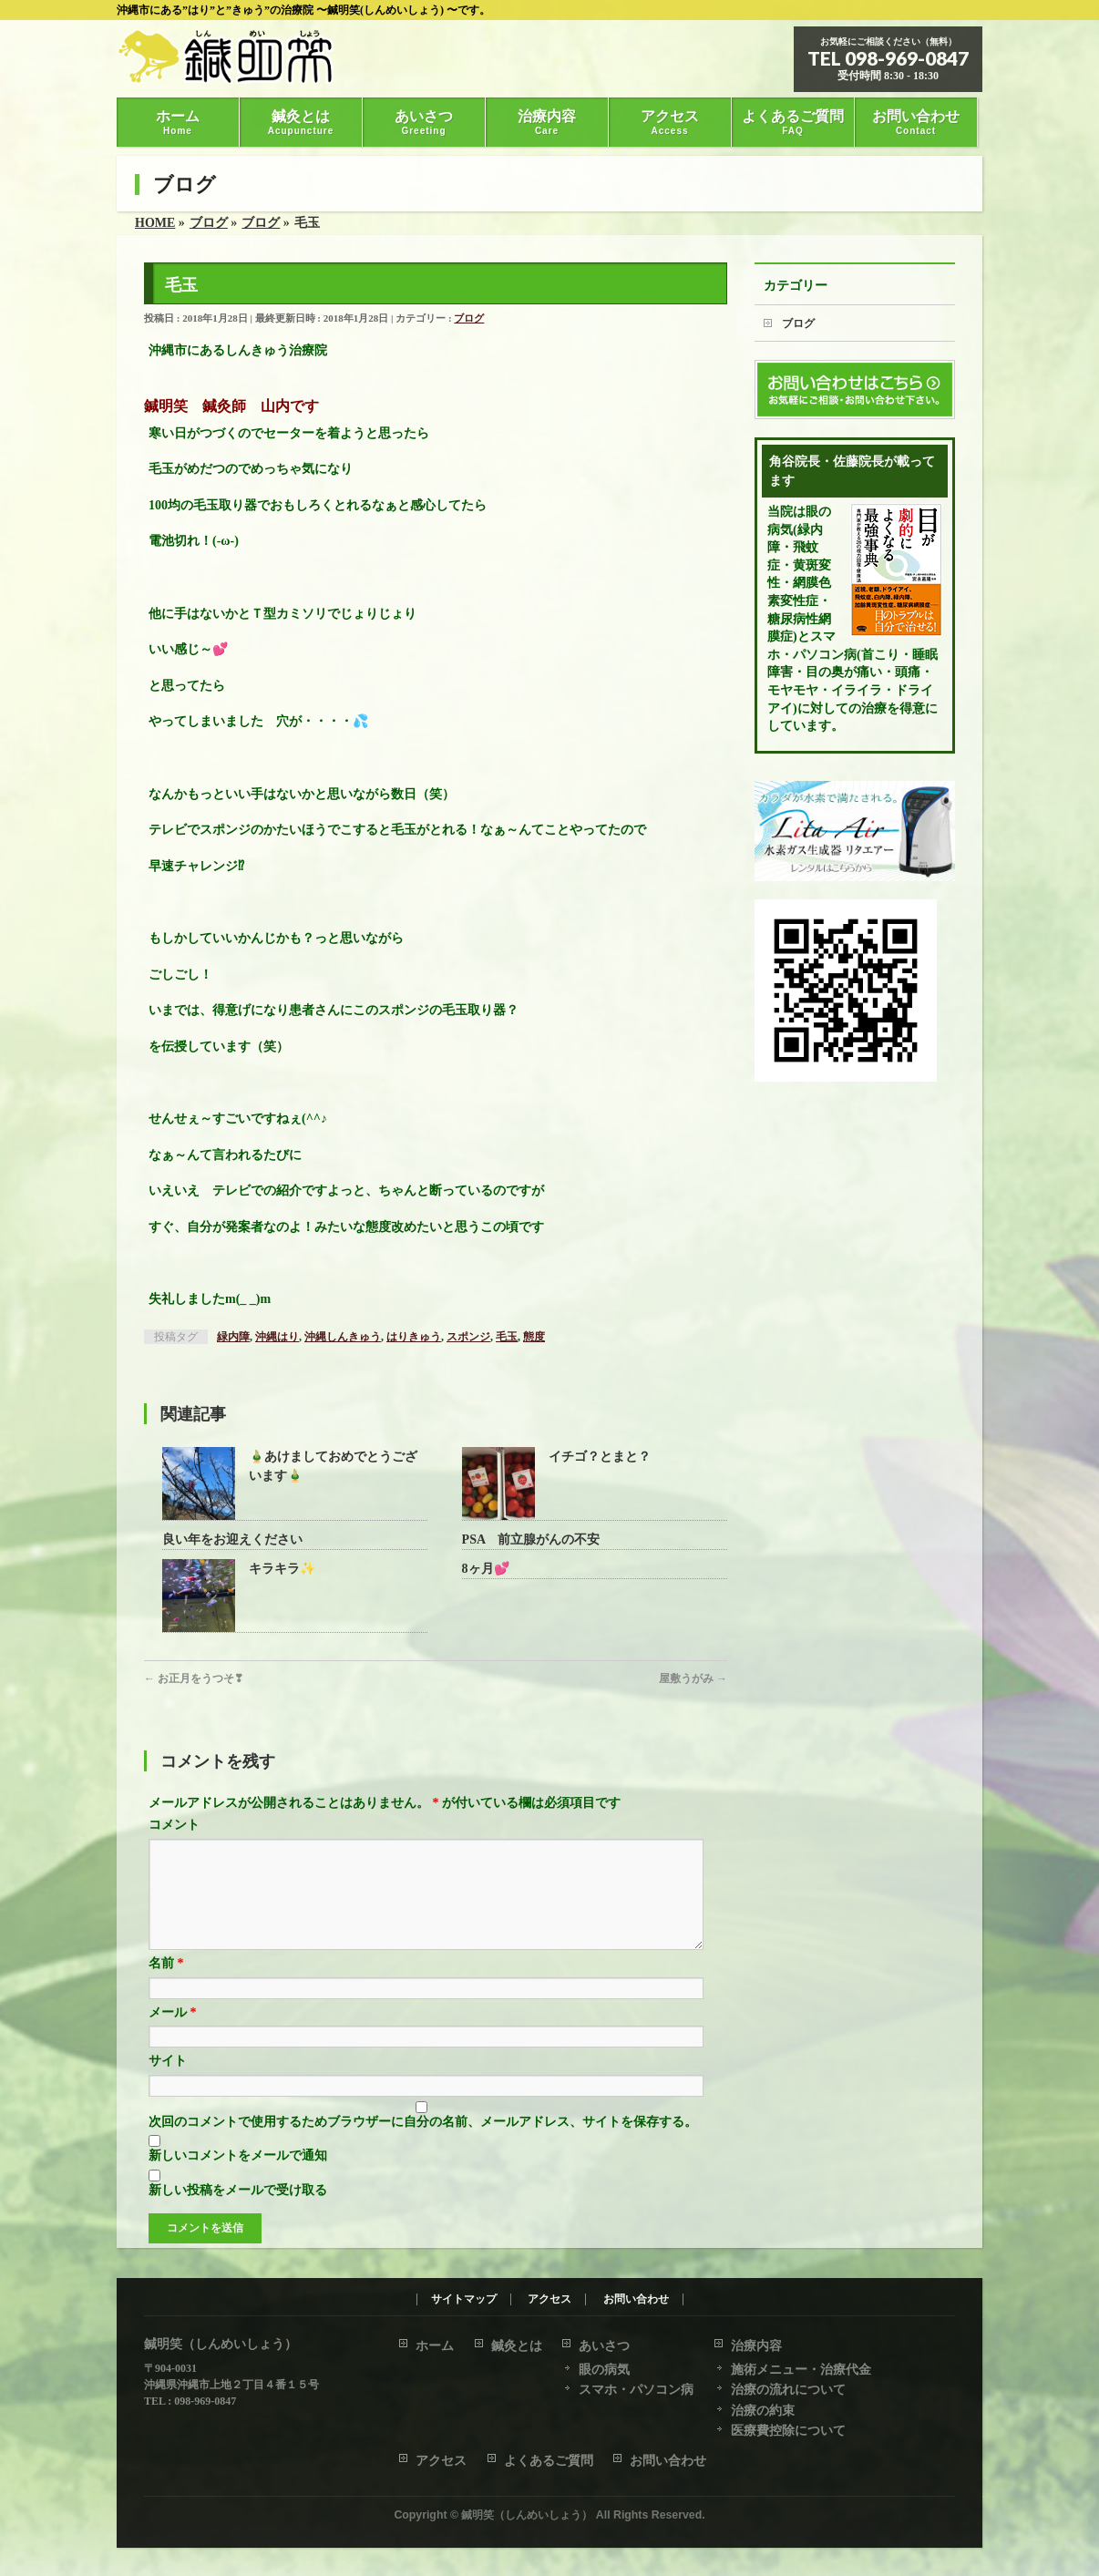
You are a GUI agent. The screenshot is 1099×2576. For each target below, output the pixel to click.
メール (173, 2034)
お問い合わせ (636, 2300)
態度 (534, 1336)
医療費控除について (788, 2431)
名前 (166, 1985)
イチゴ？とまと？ (600, 1456)
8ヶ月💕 (485, 1568)
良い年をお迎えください (232, 1539)
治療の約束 (763, 2411)
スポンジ (468, 1336)
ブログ (469, 318)
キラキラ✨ (282, 1568)
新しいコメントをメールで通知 (238, 2177)
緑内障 (233, 1336)
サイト (168, 2082)
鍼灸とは (516, 2347)
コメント (174, 1825)
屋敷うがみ (693, 1678)
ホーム (435, 2347)
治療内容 (756, 2347)
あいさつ (604, 2347)
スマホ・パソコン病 (636, 2390)
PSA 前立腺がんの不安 (531, 1539)
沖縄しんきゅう (342, 1336)
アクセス (549, 2300)
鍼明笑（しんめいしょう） (526, 2515)
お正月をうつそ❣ (193, 1678)
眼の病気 (604, 2370)
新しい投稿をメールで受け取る (238, 2212)
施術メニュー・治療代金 (801, 2370)
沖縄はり (277, 1336)
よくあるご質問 (548, 2461)
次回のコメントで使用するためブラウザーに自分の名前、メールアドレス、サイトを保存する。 (423, 2143)
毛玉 (507, 1336)
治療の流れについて (788, 2390)
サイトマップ (464, 2300)
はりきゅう (413, 1336)
